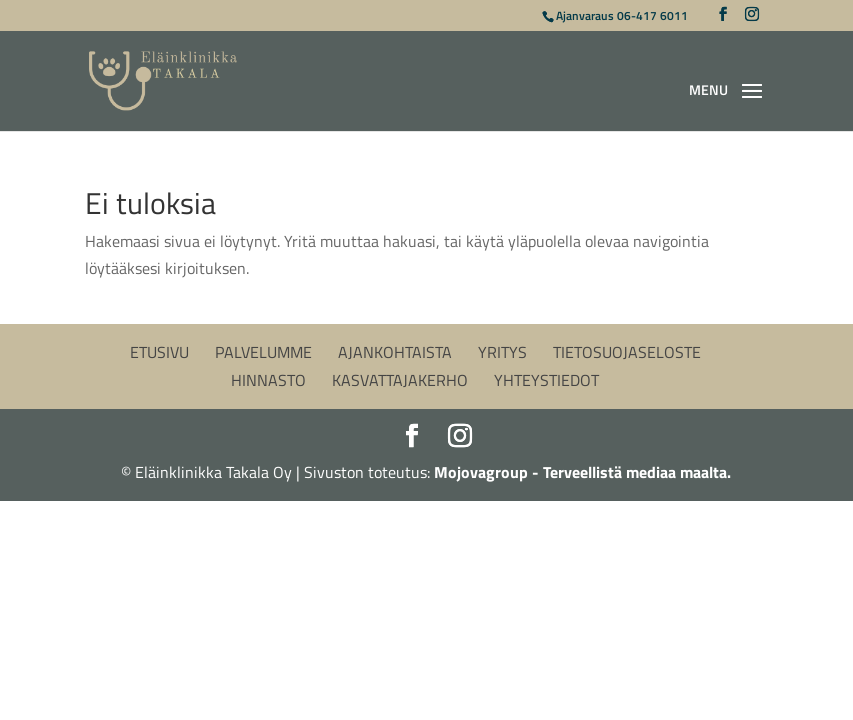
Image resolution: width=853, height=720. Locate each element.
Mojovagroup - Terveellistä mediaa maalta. (582, 472)
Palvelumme (263, 352)
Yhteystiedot (546, 380)
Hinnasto (268, 380)
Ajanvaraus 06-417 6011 (622, 15)
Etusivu (159, 352)
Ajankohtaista (395, 352)
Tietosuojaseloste (627, 352)
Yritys (502, 352)
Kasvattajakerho (400, 380)
